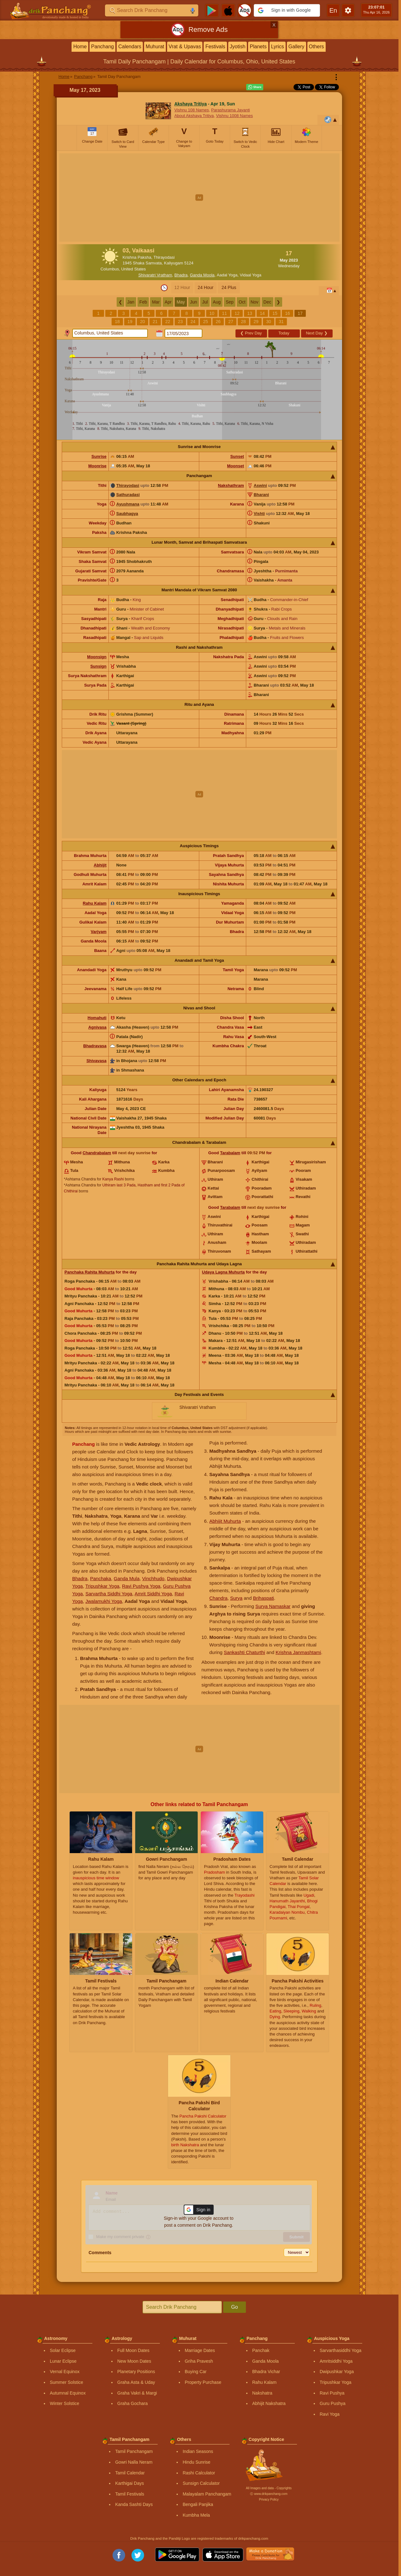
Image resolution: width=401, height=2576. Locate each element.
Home (80, 46)
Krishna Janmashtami (298, 1652)
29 (256, 321)
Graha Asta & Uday (136, 2382)
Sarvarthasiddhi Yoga (340, 2350)
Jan (131, 301)
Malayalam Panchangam (207, 2493)
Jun (193, 301)
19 (129, 321)
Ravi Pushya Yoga (141, 1586)
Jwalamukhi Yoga (103, 1601)
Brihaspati (263, 1598)
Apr (168, 301)
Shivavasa (96, 1060)
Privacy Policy (268, 2499)
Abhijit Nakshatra (269, 2403)
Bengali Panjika (198, 2504)
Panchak (260, 2350)
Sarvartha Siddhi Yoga (108, 1593)
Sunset (237, 456)
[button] (287, 10)
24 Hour (205, 287)
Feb (143, 301)
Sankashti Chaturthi (244, 1652)
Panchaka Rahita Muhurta (90, 1272)
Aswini (260, 485)
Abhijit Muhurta (225, 1521)
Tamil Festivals (129, 2493)
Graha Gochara (132, 2403)
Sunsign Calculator (201, 2483)
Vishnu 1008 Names (234, 115)
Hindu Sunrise (196, 2462)
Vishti (259, 513)
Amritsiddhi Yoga (336, 2361)
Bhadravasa (95, 1045)
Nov (255, 301)
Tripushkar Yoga (102, 1586)
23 (180, 321)
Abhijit (100, 865)
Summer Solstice (66, 2382)
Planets (258, 46)
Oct (242, 301)
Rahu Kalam (95, 903)
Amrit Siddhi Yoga (153, 1593)
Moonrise (97, 466)
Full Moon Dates (133, 2350)
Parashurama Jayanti (230, 110)
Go (234, 2307)
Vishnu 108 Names (191, 110)
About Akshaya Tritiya (194, 115)
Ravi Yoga (330, 2414)
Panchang (102, 46)
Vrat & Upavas (185, 46)
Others (316, 46)
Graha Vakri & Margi (137, 2393)
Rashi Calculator (199, 2472)
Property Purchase (203, 2382)
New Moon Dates (134, 2361)
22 (167, 321)
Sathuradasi (128, 494)
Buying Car (195, 2371)
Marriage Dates (200, 2350)
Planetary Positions (136, 2371)
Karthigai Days (129, 2483)
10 (211, 313)
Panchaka (100, 1578)
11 (224, 313)
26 (218, 321)
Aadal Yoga (227, 275)
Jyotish (238, 46)
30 (268, 321)
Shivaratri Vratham (155, 275)
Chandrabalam (97, 1152)
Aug (217, 301)
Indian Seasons (198, 2451)
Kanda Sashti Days (134, 2504)
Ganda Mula (127, 1578)
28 (243, 321)
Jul (205, 301)
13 (249, 313)
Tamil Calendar (129, 2472)
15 (274, 313)
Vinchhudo (153, 1578)
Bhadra (181, 275)
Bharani (261, 494)
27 (230, 321)
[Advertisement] (199, 197)
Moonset (235, 466)
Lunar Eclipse (63, 2361)
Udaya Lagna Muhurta (223, 1272)
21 (155, 321)
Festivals (215, 46)
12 (237, 313)
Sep (230, 301)
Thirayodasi (127, 485)
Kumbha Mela (196, 2515)
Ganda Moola (202, 275)
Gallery (296, 46)
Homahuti (97, 1017)
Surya (236, 1598)
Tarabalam (230, 1152)
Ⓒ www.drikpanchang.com (268, 2494)
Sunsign (98, 666)
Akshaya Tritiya (190, 103)
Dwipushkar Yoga (337, 2371)
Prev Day (251, 333)
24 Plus (229, 287)
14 (262, 313)
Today (283, 333)
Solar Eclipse (63, 2350)
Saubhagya (127, 513)
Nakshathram (231, 485)
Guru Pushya (333, 2403)
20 (142, 321)
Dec (267, 301)
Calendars (129, 46)
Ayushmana (127, 504)
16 (287, 313)
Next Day (316, 333)
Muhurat (155, 46)
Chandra (218, 1598)
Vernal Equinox (64, 2371)
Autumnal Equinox (68, 2393)
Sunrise (99, 456)
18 (117, 321)
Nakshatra (262, 2393)
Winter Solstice (64, 2403)
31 (281, 321)
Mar (156, 301)
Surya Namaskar (273, 1606)
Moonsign (96, 656)
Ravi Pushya (332, 2393)
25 (205, 321)
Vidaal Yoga (250, 275)
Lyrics (277, 46)
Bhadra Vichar (266, 2371)
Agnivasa (97, 1027)
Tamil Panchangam (134, 2451)
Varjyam (99, 931)
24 (192, 321)
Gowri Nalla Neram (133, 2462)
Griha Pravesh (199, 2361)
